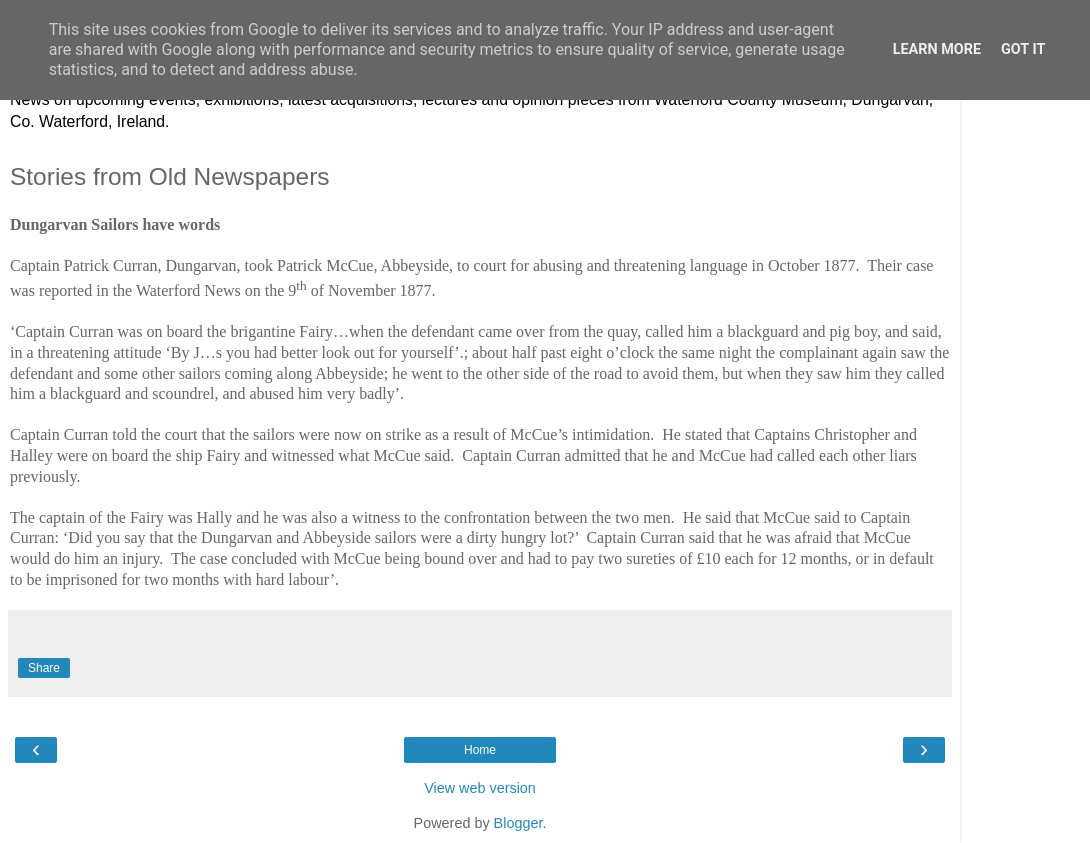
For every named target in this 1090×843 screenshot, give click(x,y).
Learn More (937, 49)
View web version (480, 788)
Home (480, 750)
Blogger (518, 823)
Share (44, 668)
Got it (1023, 49)
